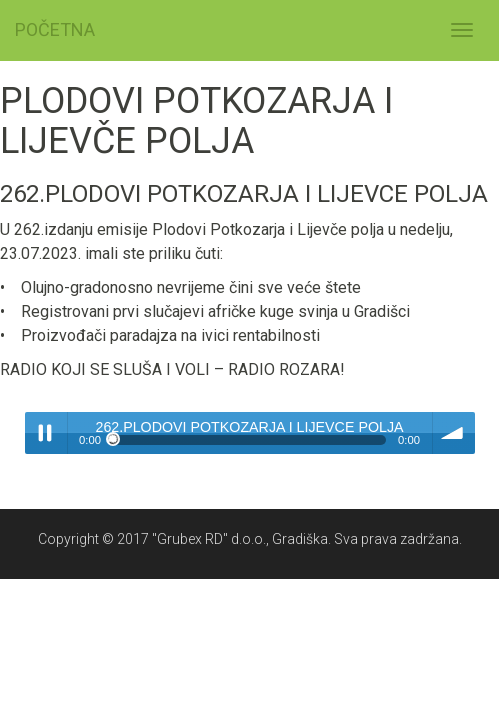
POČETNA (55, 29)
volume (454, 433)
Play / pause (46, 433)
